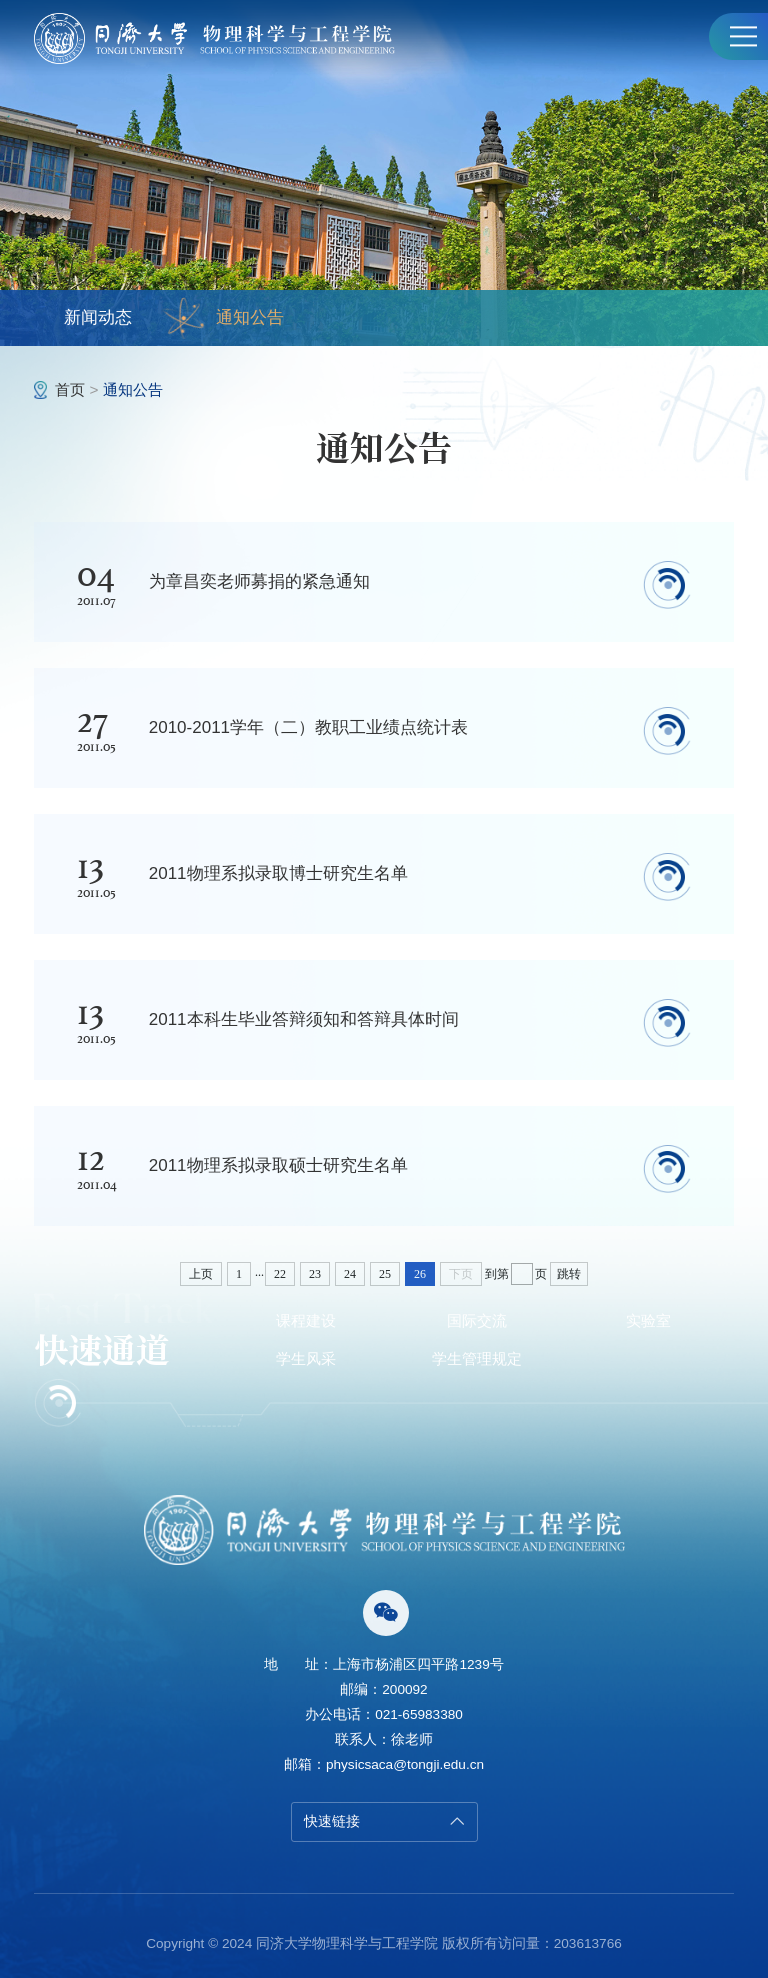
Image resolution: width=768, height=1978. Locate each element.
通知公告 (224, 317)
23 (315, 1274)
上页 (201, 1274)
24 (350, 1274)
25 (385, 1274)
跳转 (569, 1274)
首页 (70, 389)
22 (280, 1274)
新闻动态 (98, 317)
